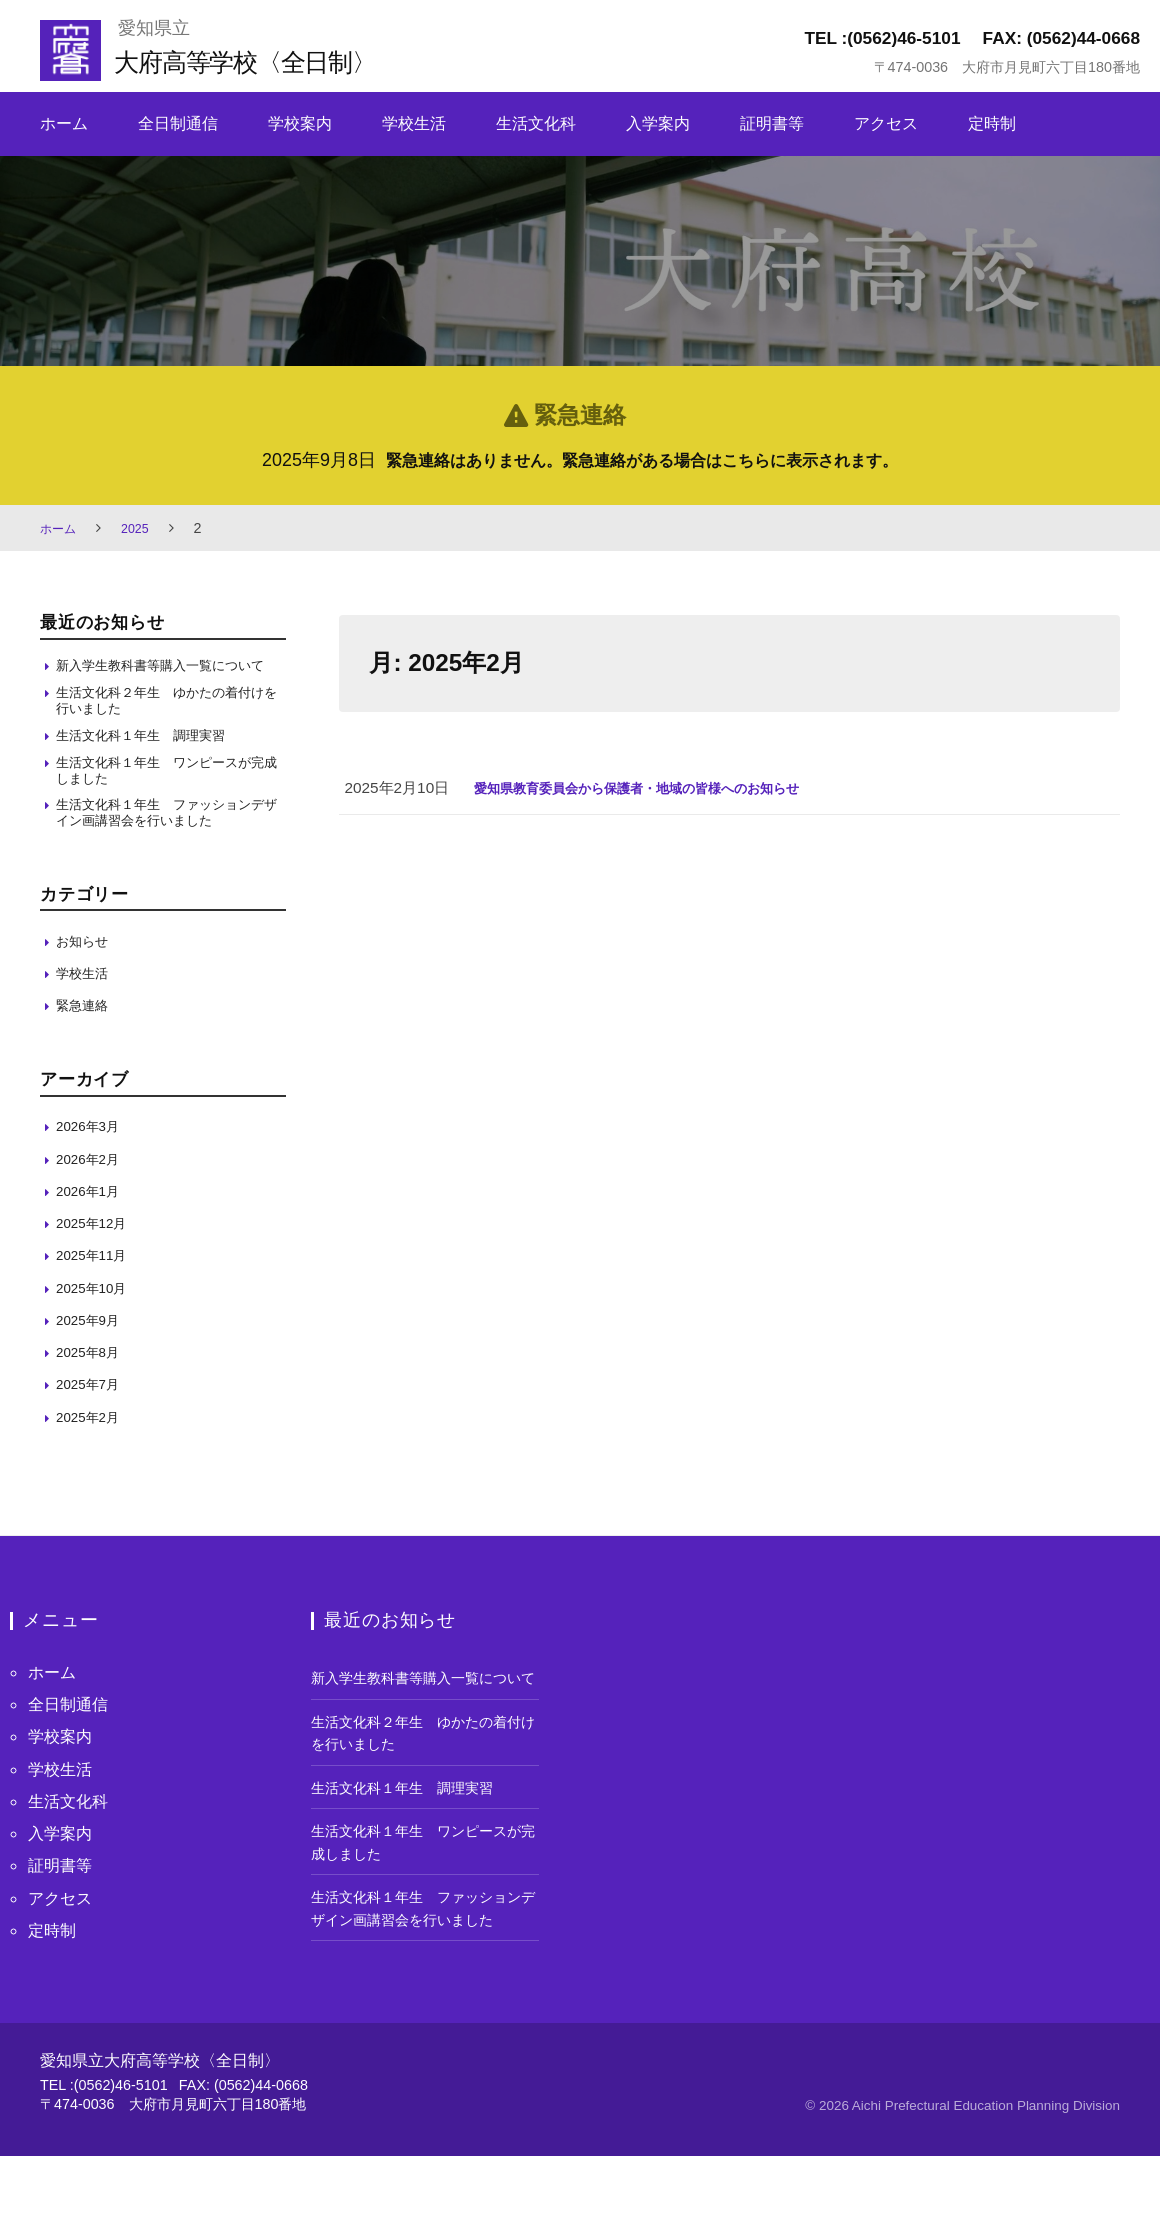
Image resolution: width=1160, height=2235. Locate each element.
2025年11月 (96, 1292)
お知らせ (86, 978)
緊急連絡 (86, 1043)
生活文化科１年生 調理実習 (153, 761)
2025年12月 (96, 1260)
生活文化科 (536, 123)
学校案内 (300, 123)
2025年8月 (92, 1389)
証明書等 (772, 123)
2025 (143, 528)
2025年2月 (92, 1454)
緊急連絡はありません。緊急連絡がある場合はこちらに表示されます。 (642, 460)
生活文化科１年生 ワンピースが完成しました (168, 800)
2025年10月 (96, 1325)
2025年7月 (92, 1421)
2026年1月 (92, 1228)
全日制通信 (178, 123)
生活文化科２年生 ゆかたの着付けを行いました (168, 723)
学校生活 (414, 123)
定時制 (992, 123)
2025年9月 (92, 1357)
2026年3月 (92, 1163)
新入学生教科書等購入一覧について (168, 675)
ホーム (64, 123)
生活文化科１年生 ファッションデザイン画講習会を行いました (168, 848)
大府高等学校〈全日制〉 (265, 60)
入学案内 (658, 123)
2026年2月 (92, 1196)
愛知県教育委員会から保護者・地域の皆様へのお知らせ (661, 787)
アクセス (886, 123)
